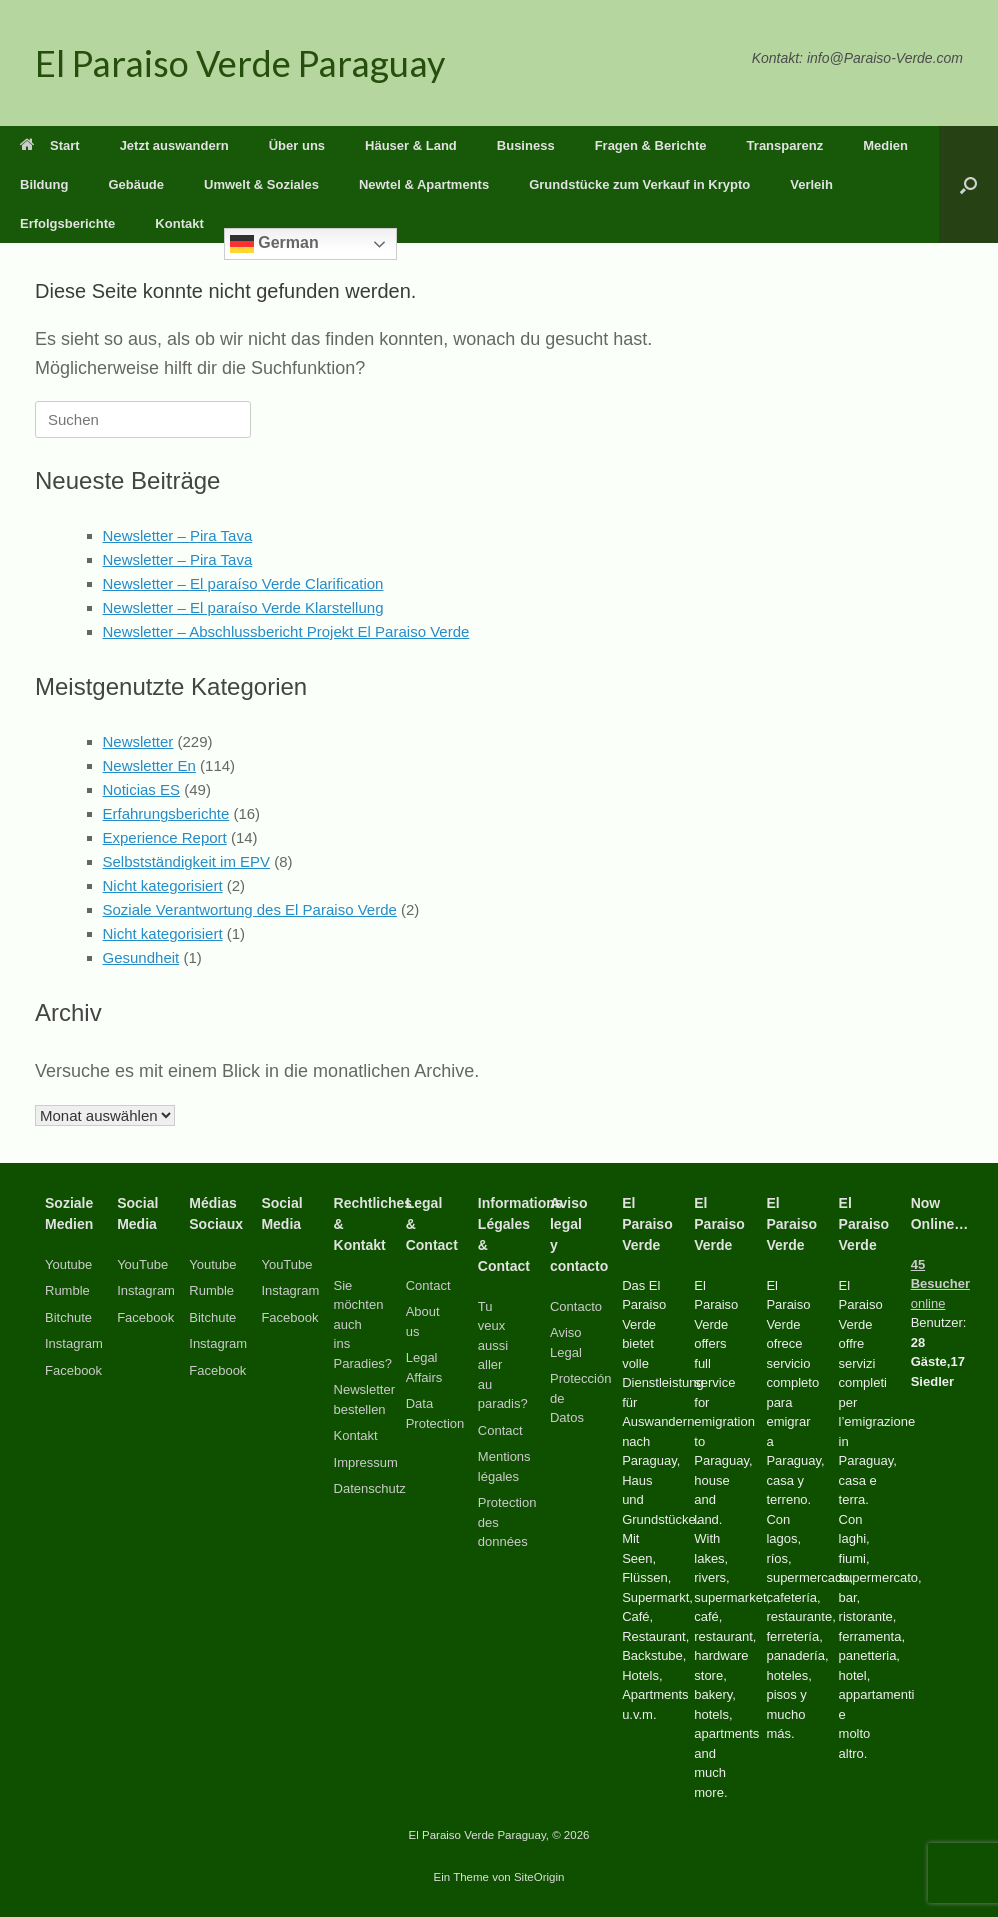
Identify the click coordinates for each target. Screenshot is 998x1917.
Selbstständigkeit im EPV (187, 861)
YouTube (142, 1264)
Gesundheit (141, 957)
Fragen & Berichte (651, 145)
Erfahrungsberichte (166, 813)
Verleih (811, 184)
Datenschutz (370, 1488)
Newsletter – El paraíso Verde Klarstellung (243, 607)
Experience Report (165, 837)
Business (526, 145)
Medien (885, 145)
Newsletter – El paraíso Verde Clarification (243, 583)
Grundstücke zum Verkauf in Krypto (639, 184)
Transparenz (785, 145)
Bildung (44, 184)
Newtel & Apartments (424, 184)
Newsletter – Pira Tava (178, 535)
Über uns (297, 145)
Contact (428, 1285)
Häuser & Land (411, 145)
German (274, 244)
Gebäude (136, 184)
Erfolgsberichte (67, 223)
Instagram (74, 1343)
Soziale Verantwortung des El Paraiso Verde (250, 909)
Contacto (576, 1306)
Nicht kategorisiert (163, 885)
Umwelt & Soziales (261, 184)
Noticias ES (142, 789)
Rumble (67, 1290)
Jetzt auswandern (174, 145)
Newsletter (138, 741)
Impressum (366, 1462)
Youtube (68, 1264)
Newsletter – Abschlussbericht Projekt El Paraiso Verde (286, 631)
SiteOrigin (539, 1877)
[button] (968, 184)
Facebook (73, 1370)
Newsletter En (149, 765)
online (940, 1284)
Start (50, 145)
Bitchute (68, 1317)
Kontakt (179, 223)
